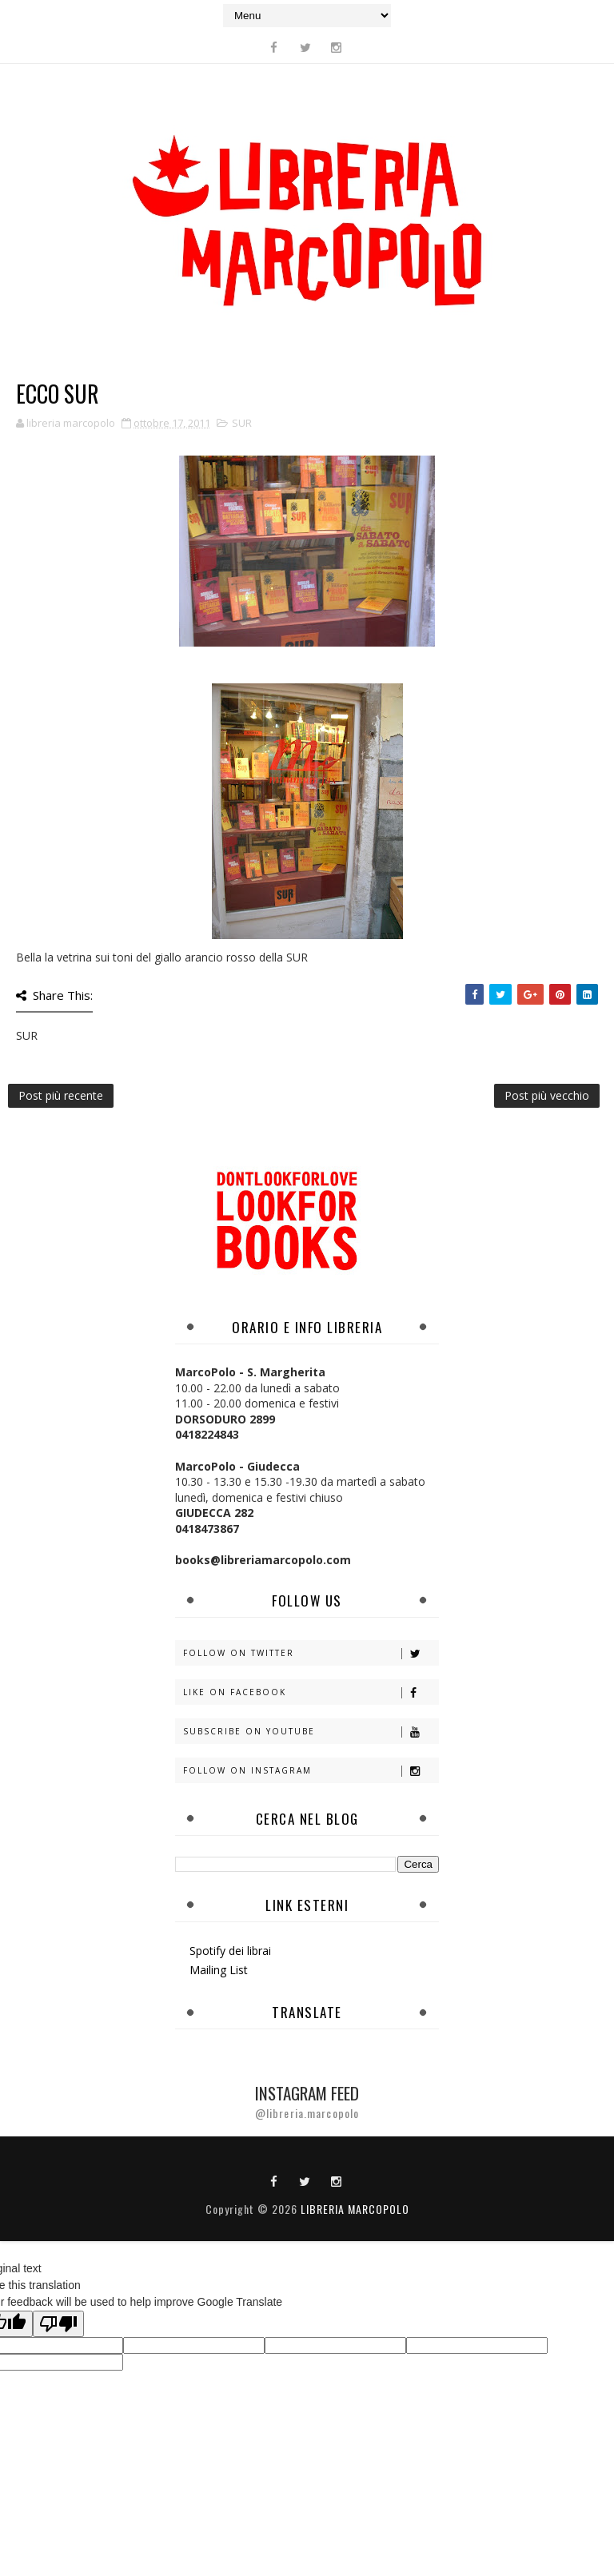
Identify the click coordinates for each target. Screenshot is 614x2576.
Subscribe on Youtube (310, 1732)
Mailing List (218, 1969)
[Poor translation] (58, 2324)
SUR (242, 423)
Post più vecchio (546, 1095)
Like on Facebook (310, 1692)
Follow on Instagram (310, 1771)
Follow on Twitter (310, 1653)
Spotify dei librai (230, 1950)
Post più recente (60, 1095)
